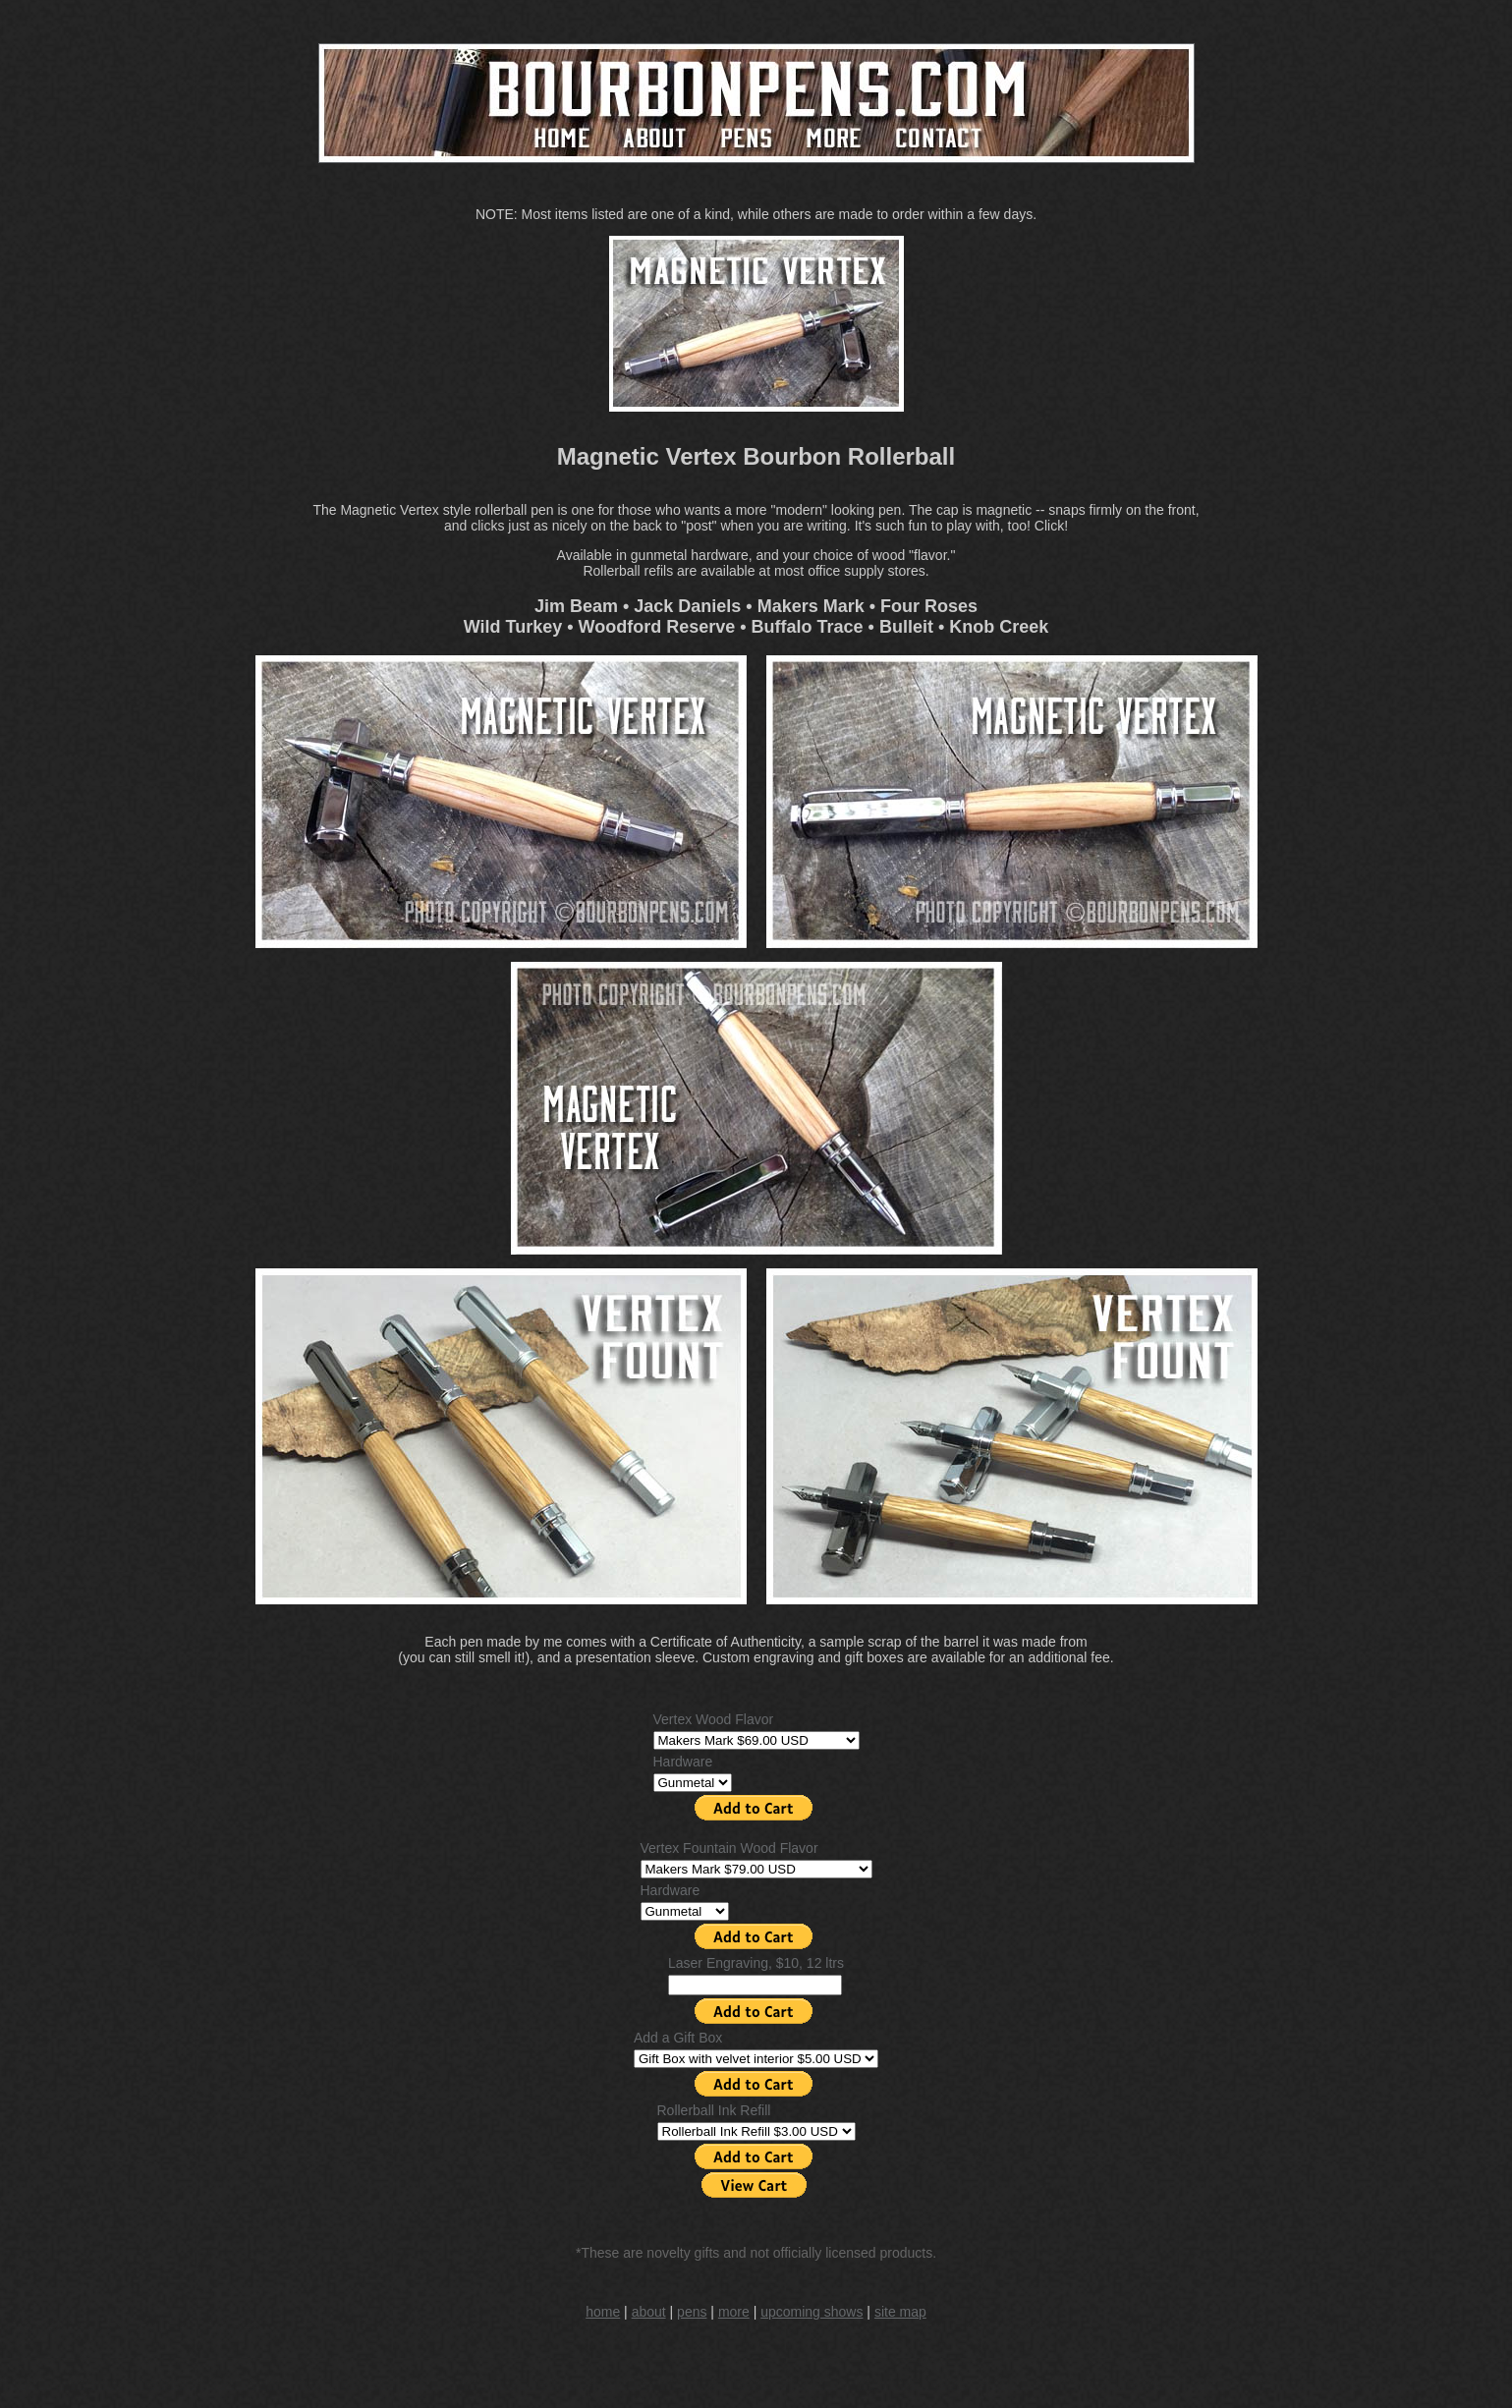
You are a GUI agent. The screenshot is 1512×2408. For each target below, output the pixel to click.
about (649, 2312)
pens (691, 2312)
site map (900, 2312)
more (734, 2312)
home (603, 2312)
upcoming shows (811, 2312)
